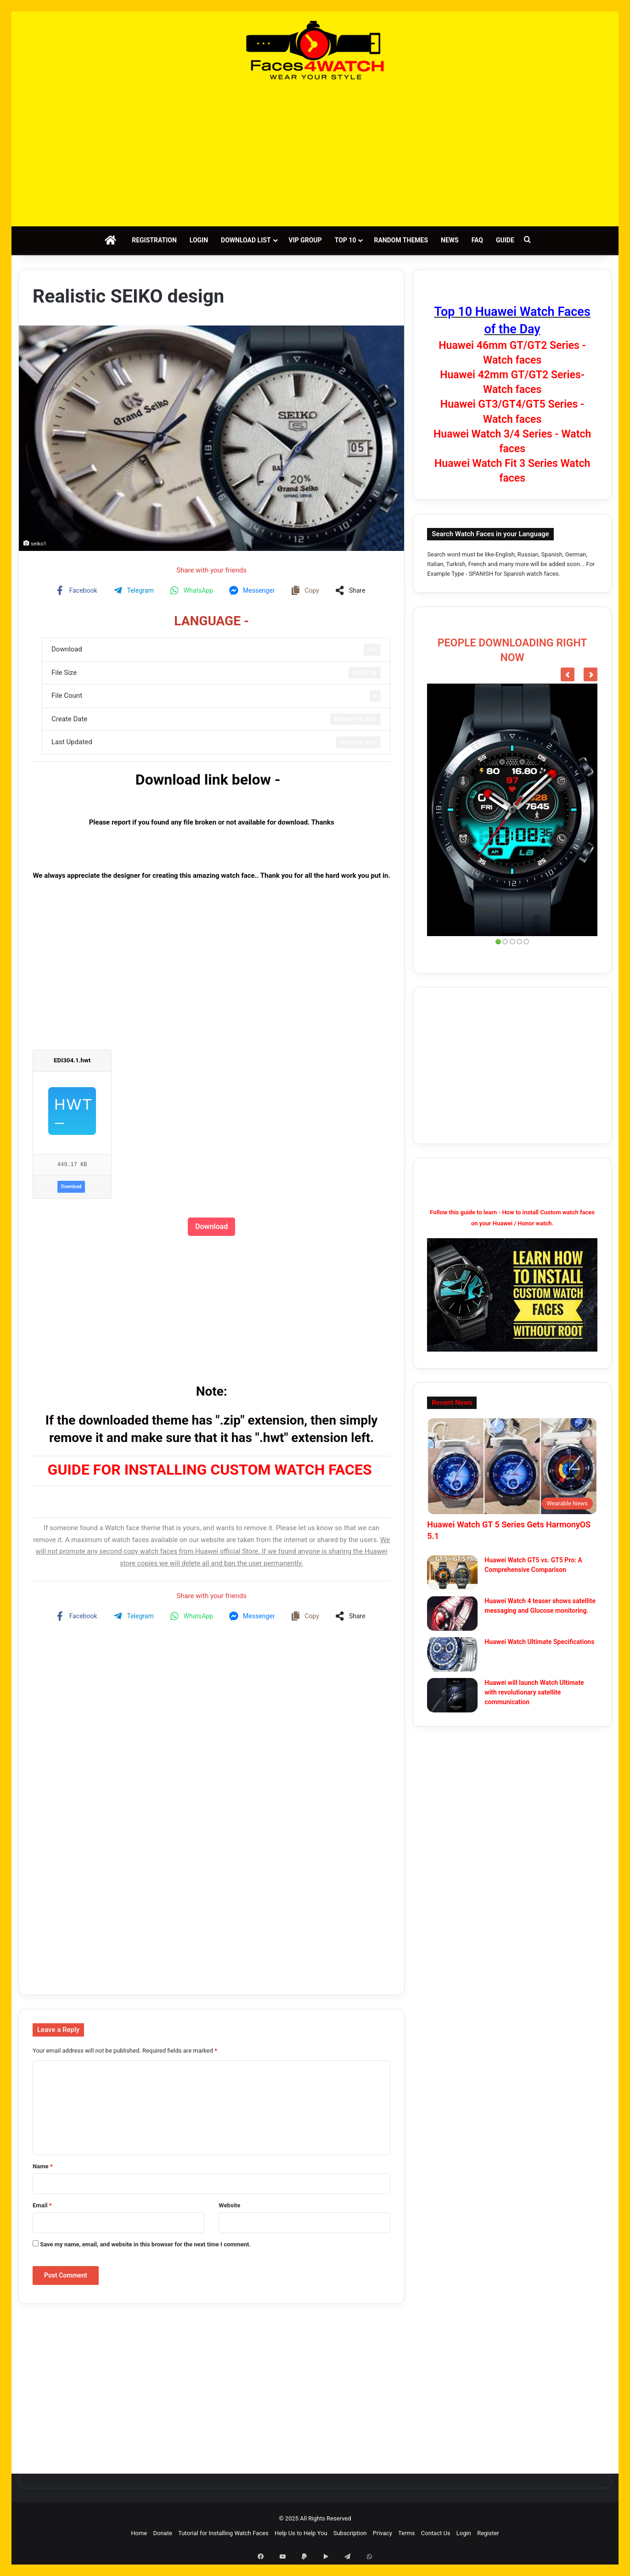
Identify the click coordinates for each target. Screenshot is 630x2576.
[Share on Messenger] (253, 590)
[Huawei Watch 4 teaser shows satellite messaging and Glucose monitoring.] (452, 1613)
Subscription (350, 2533)
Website (229, 2205)
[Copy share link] (306, 590)
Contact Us (435, 2533)
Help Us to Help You (301, 2533)
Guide (505, 240)
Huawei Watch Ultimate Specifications (539, 1641)
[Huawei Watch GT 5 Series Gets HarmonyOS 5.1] (512, 1466)
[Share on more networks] (351, 590)
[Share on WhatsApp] (192, 590)
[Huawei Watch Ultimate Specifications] (452, 1654)
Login (199, 240)
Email (42, 2205)
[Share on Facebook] (77, 590)
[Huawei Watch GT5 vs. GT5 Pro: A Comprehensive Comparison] (452, 1572)
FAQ (477, 240)
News (450, 240)
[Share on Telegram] (135, 590)
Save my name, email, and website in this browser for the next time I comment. (145, 2244)
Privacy (382, 2533)
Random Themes (401, 240)
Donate (162, 2533)
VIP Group (305, 240)
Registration (154, 240)
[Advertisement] (315, 153)
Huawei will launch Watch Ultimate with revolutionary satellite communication (534, 1692)
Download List (245, 240)
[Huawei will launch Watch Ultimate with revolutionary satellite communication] (452, 1695)
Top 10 (345, 240)
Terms (406, 2533)
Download (71, 1186)
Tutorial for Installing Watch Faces (223, 2533)
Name (43, 2166)
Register (488, 2533)
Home (139, 2533)
